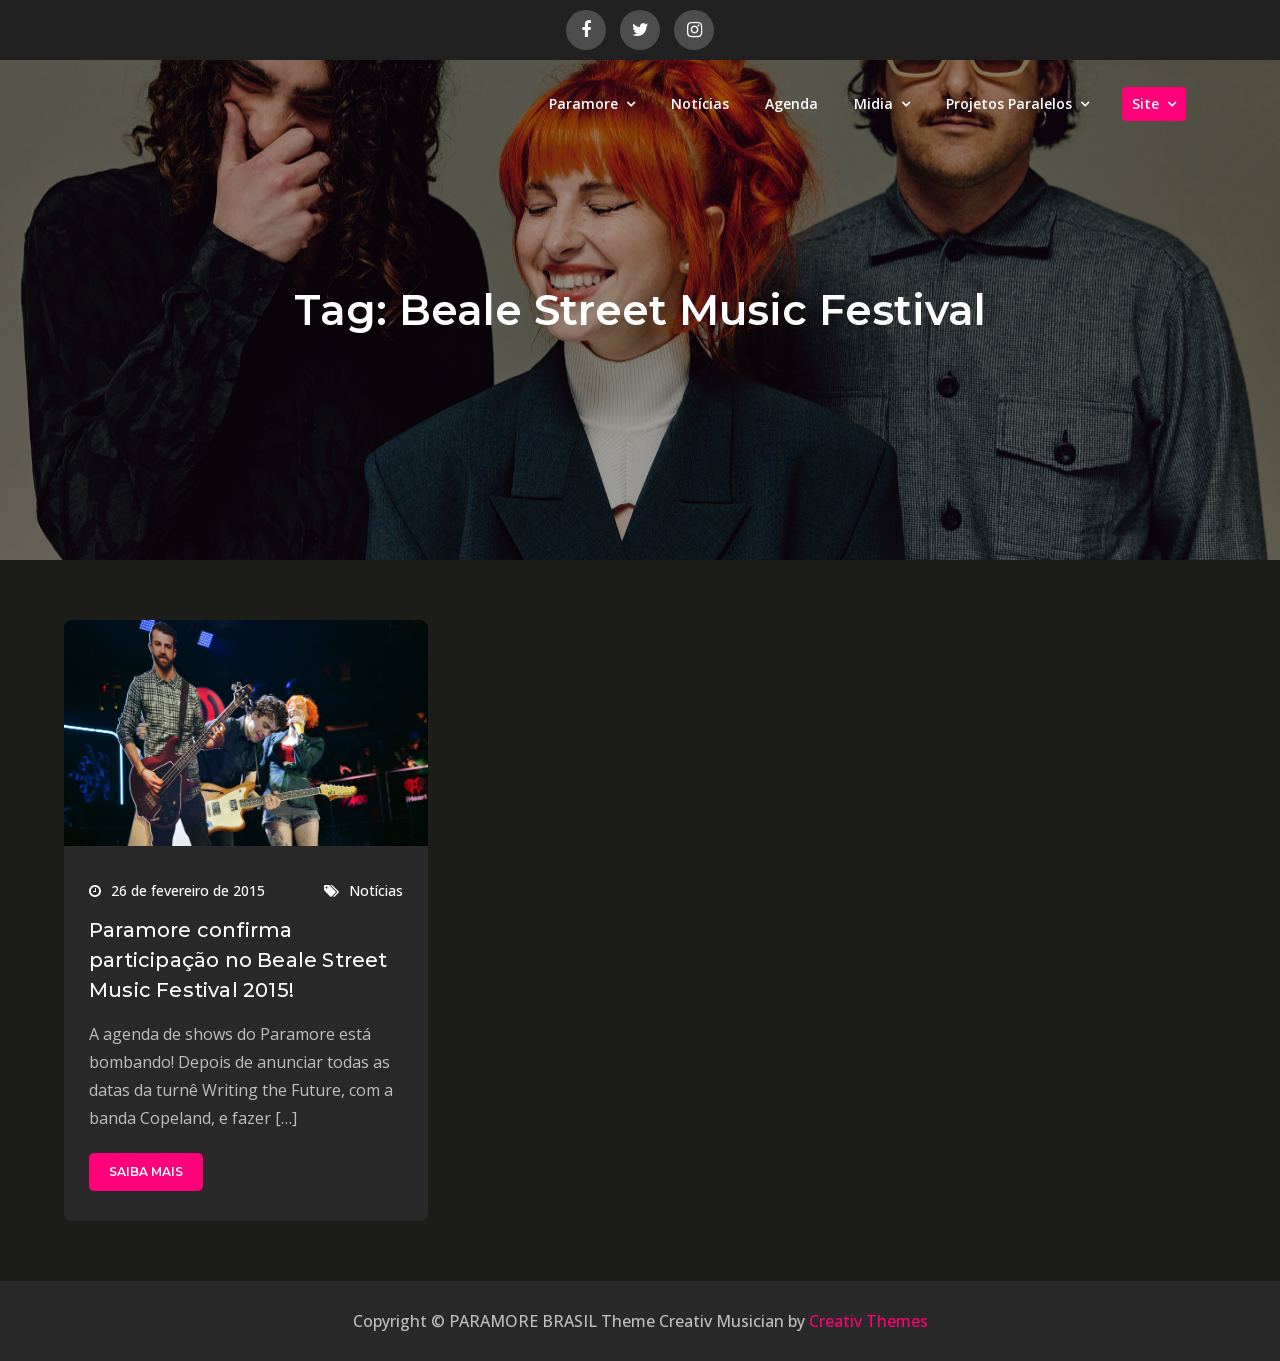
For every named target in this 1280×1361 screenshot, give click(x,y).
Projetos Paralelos (1009, 103)
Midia (873, 103)
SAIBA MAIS (146, 1171)
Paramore (583, 103)
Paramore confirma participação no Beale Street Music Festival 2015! (238, 960)
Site (1145, 103)
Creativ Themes (868, 1321)
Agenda (791, 103)
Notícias (700, 103)
